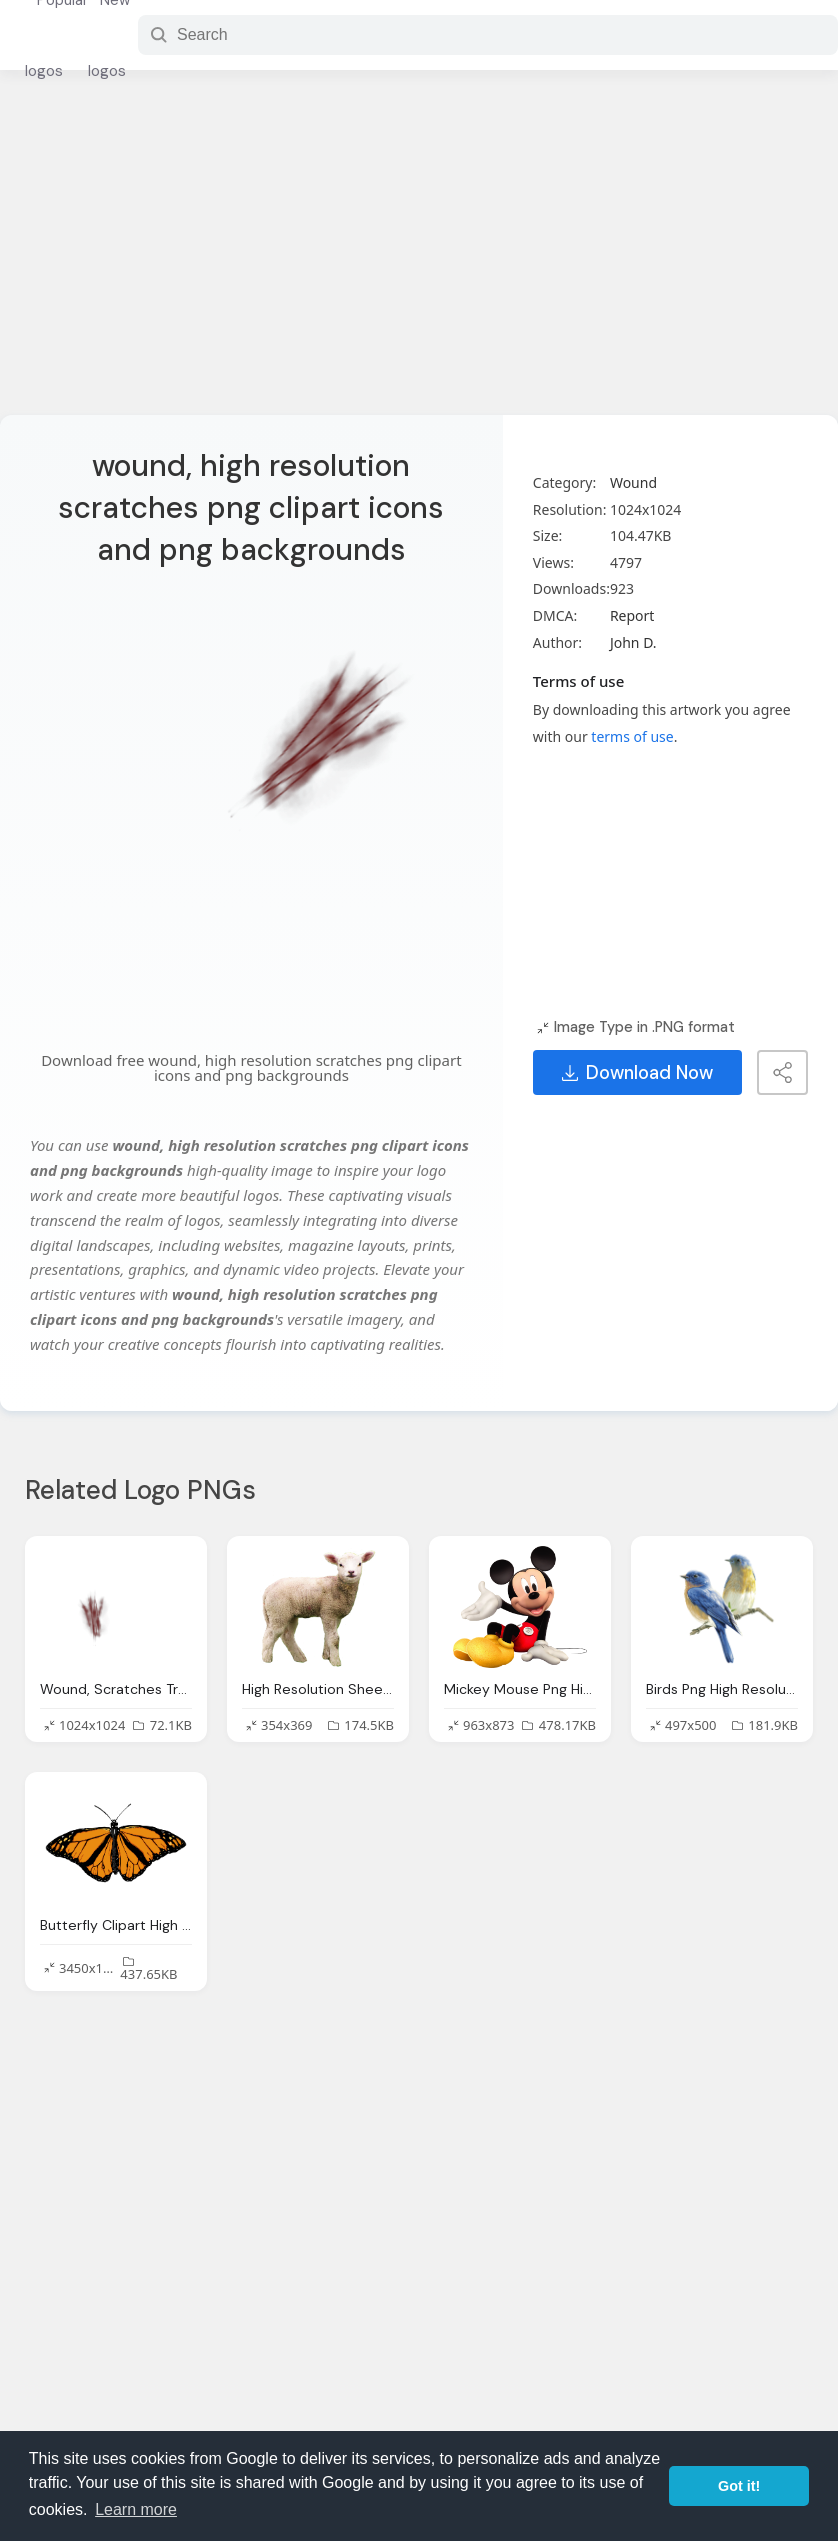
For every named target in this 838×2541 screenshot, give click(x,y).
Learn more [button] (136, 2509)
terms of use (632, 736)
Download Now (637, 1073)
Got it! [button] (739, 2486)
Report (632, 615)
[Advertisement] (419, 255)
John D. (633, 642)
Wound (633, 482)
